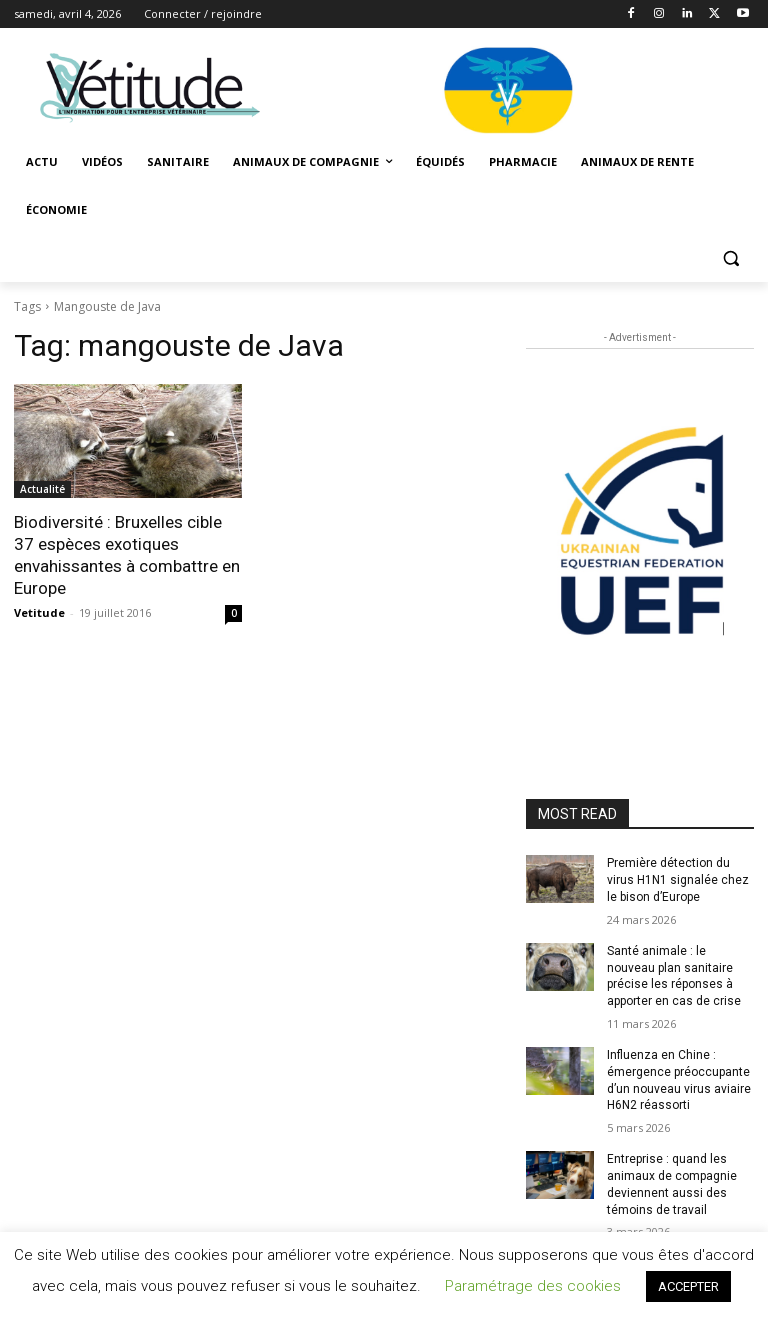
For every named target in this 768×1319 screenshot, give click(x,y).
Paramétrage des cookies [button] (533, 1286)
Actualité (42, 489)
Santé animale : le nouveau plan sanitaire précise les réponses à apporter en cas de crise (674, 976)
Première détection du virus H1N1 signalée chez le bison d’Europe (678, 880)
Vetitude (39, 612)
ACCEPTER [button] (688, 1286)
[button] (730, 258)
